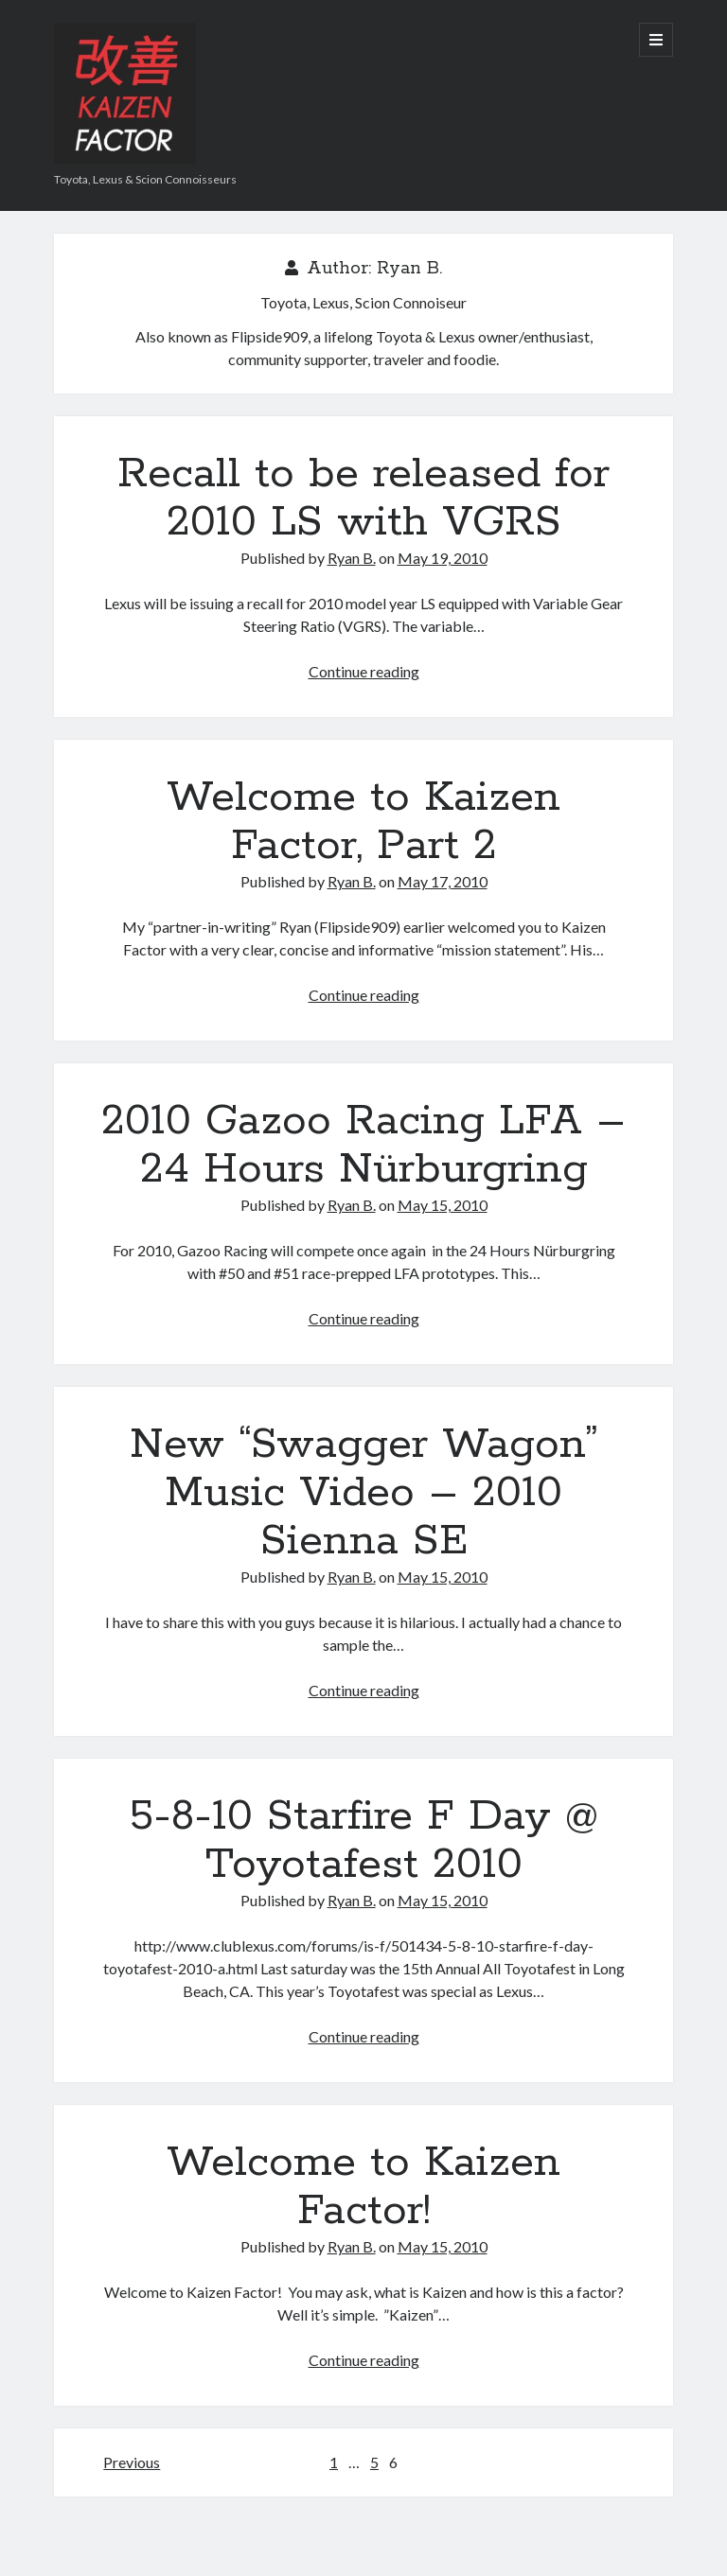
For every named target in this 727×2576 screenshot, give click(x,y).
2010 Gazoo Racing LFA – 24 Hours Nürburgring (363, 1145)
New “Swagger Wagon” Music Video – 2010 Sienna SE (363, 1492)
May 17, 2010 (443, 881)
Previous (131, 2462)
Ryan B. (352, 558)
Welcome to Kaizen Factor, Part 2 (363, 821)
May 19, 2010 (443, 558)
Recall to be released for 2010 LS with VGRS (363, 498)
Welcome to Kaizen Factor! (363, 2186)
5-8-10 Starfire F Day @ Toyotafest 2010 (364, 1840)
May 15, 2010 (443, 1205)
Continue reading (364, 671)
